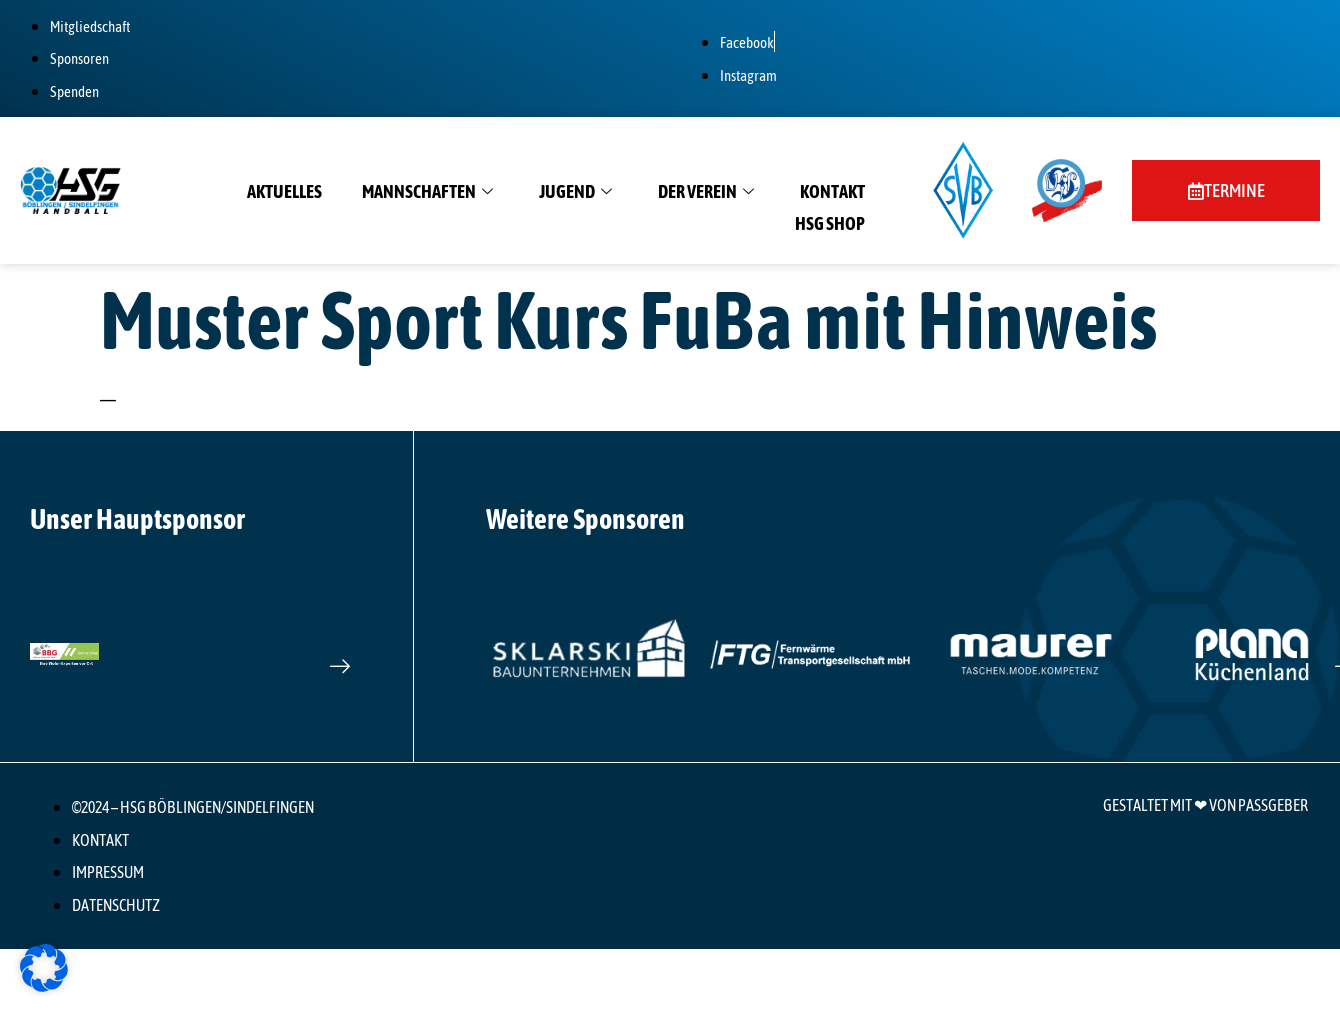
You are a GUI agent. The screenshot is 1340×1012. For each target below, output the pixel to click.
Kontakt (832, 191)
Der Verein (706, 192)
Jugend (575, 192)
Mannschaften (427, 192)
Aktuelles (284, 191)
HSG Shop (830, 223)
